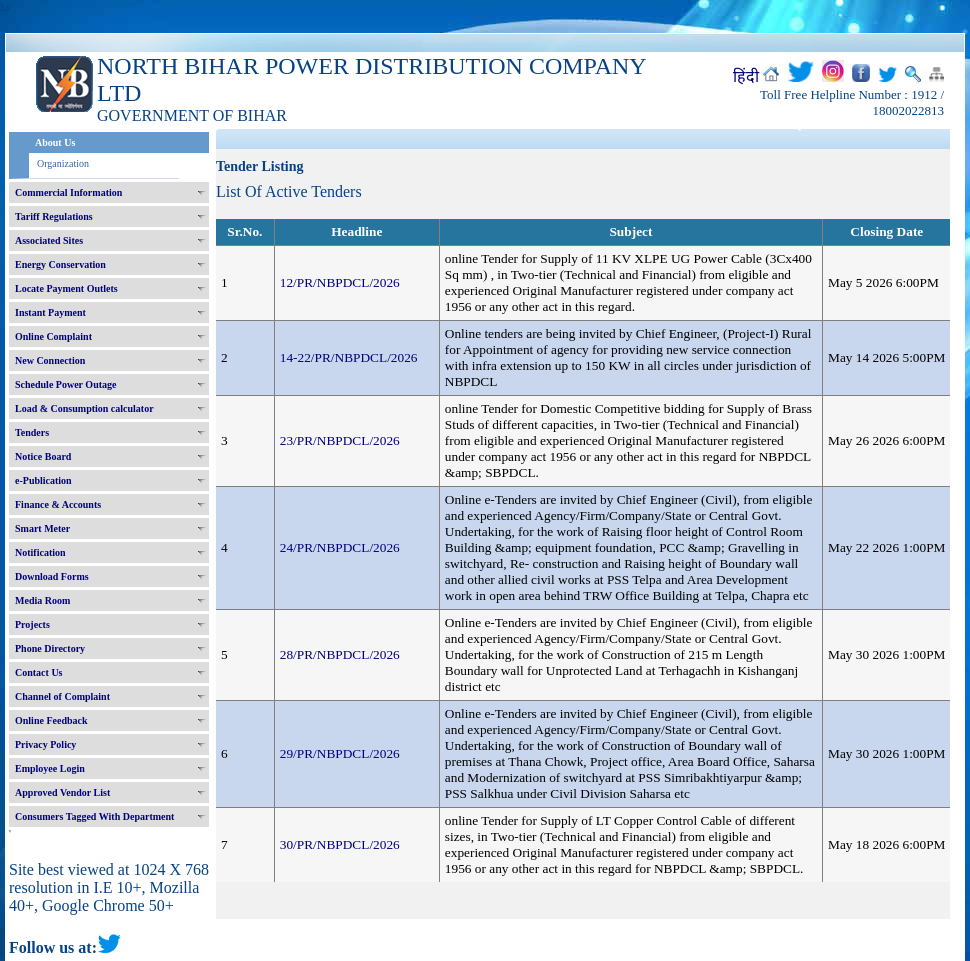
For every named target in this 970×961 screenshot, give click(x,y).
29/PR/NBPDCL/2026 (340, 753)
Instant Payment (50, 312)
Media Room (42, 600)
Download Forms (52, 576)
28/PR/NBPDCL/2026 (340, 654)
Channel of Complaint (62, 696)
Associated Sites (49, 240)
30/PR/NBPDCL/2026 (340, 844)
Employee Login (50, 768)
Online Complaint (53, 336)
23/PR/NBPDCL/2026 (340, 440)
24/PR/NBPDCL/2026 (340, 547)
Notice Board (43, 456)
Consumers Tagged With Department (94, 816)
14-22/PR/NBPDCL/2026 (349, 357)
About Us (55, 142)
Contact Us (39, 672)
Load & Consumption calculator (84, 408)
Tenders (32, 432)
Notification (40, 552)
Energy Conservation (60, 264)
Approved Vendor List (62, 792)
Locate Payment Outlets (66, 288)
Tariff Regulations (54, 216)
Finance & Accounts (58, 504)
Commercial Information (68, 192)
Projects (32, 624)
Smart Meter (42, 528)
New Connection (50, 360)
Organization (63, 163)
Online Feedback (51, 720)
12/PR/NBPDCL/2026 (340, 282)
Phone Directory (50, 648)
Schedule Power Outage (65, 384)
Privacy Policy (45, 744)
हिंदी (746, 76)
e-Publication (43, 480)
